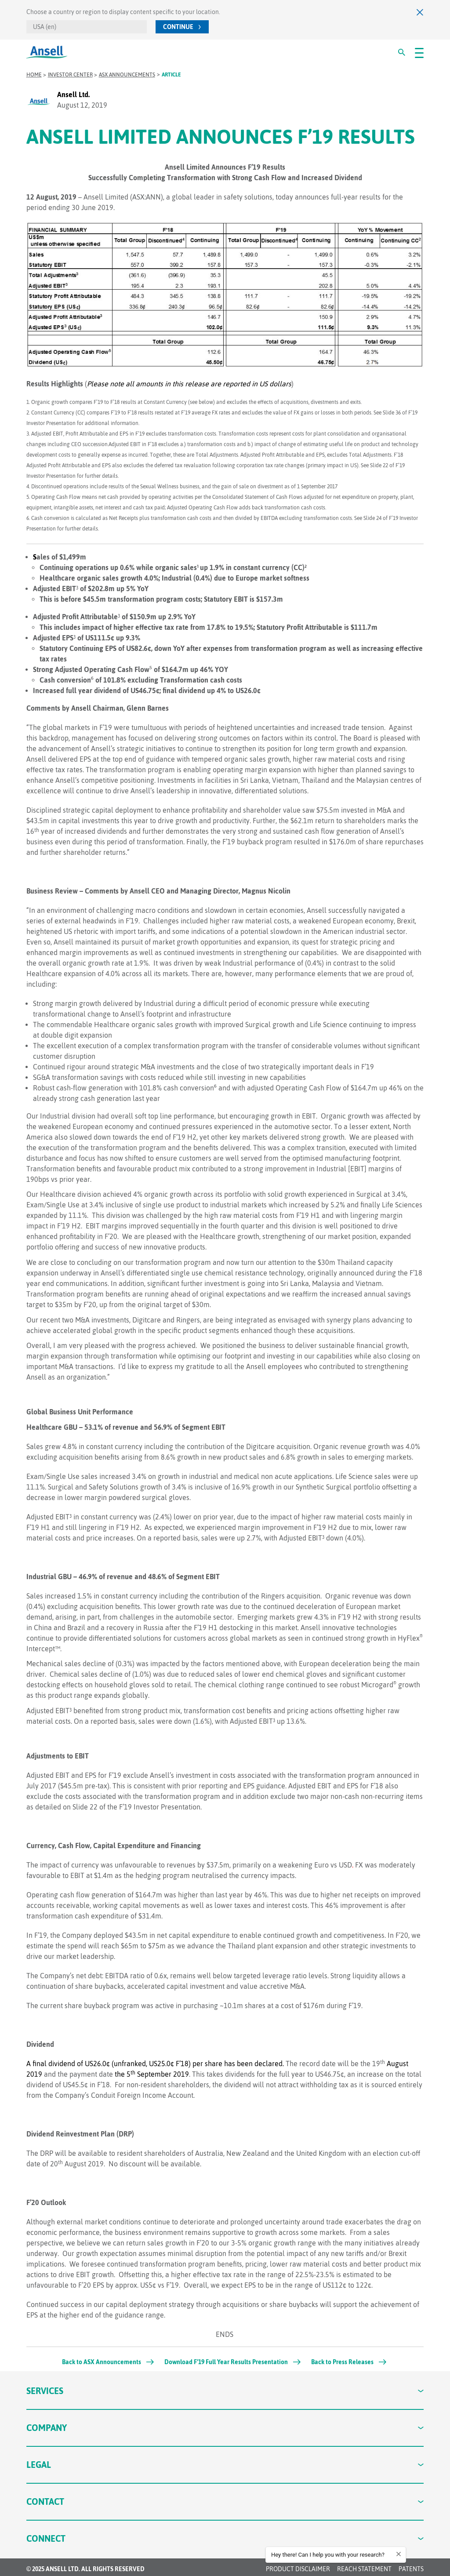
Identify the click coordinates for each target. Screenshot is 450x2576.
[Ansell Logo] (46, 52)
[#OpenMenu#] (419, 52)
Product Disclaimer (298, 2568)
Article (171, 75)
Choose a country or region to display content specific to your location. (123, 11)
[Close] (420, 12)
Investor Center (70, 75)
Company (225, 2428)
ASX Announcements (127, 75)
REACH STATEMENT (364, 2568)
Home (34, 75)
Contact (225, 2501)
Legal (225, 2465)
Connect (225, 2538)
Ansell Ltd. (73, 94)
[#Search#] (401, 52)
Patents (411, 2568)
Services (225, 2391)
